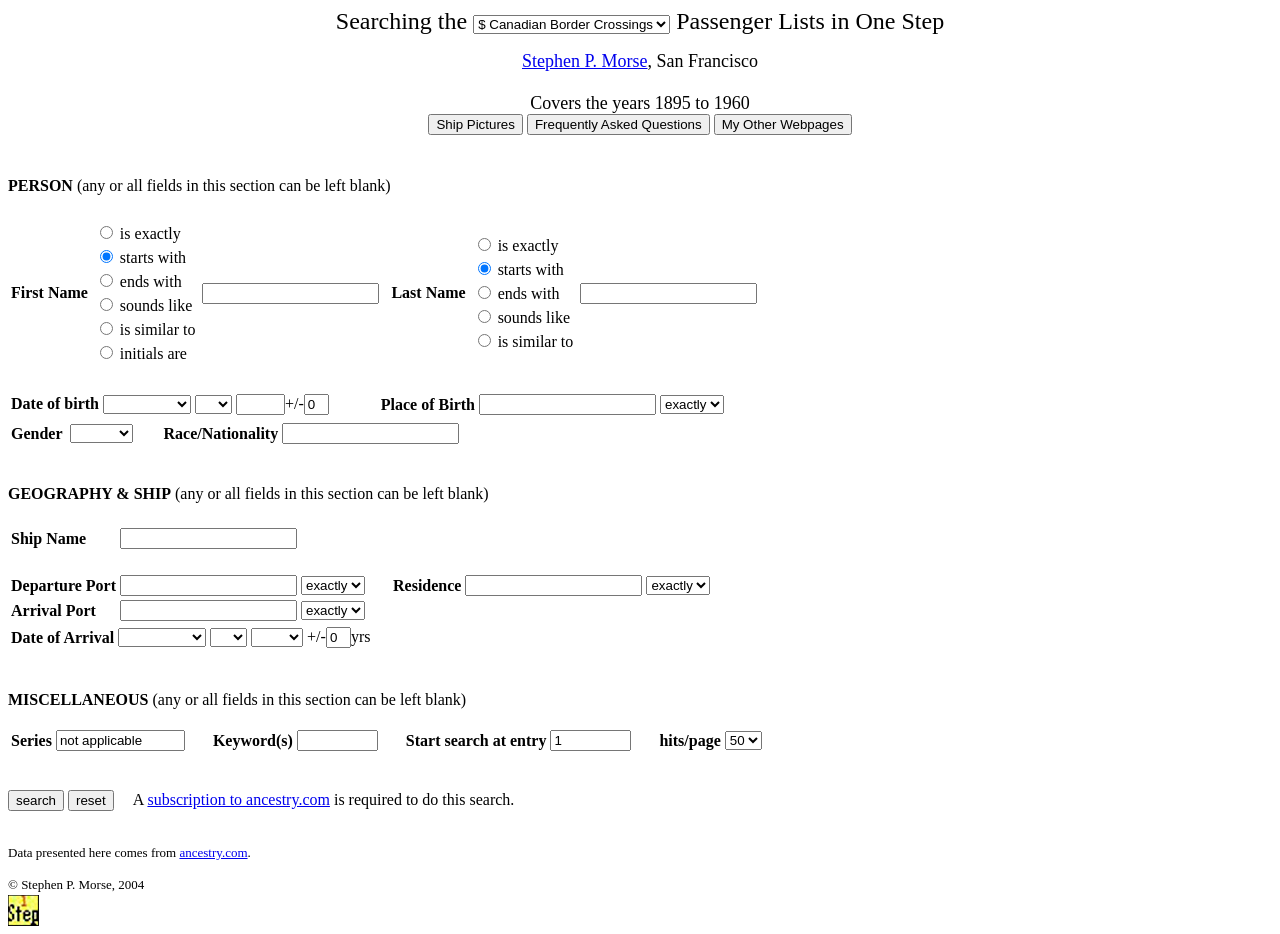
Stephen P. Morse (585, 61)
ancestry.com (213, 852)
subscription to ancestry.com (238, 799)
